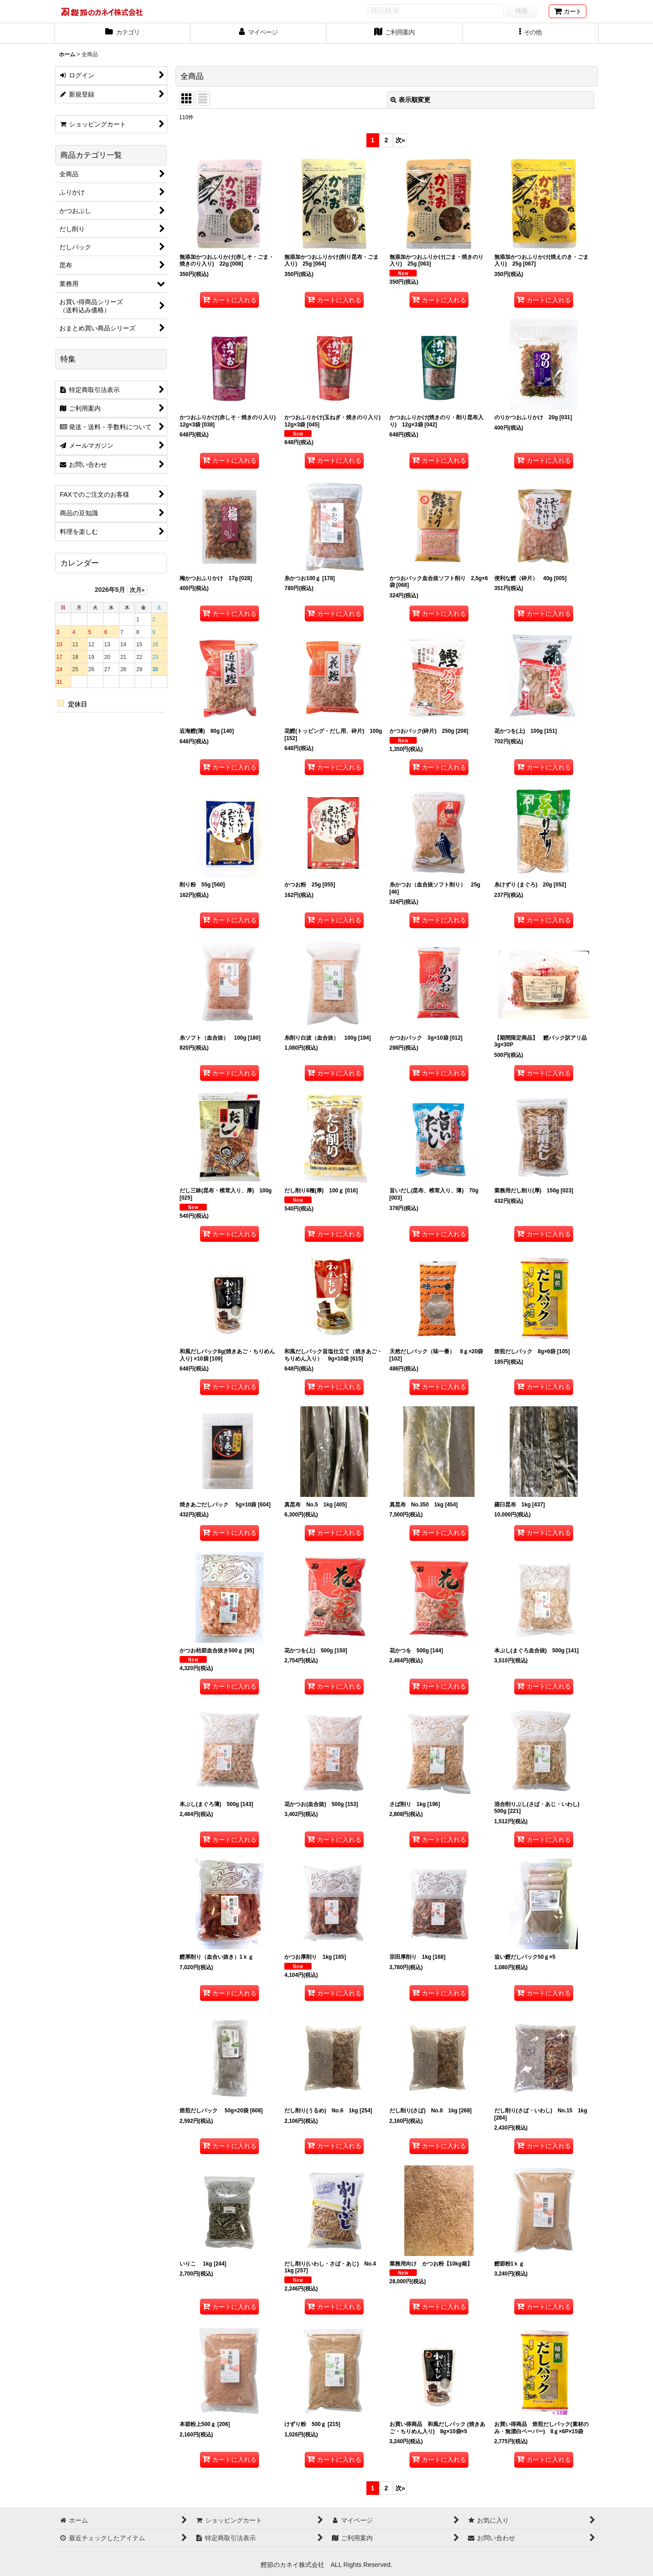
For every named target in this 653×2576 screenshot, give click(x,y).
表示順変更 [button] (410, 99)
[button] (531, 33)
